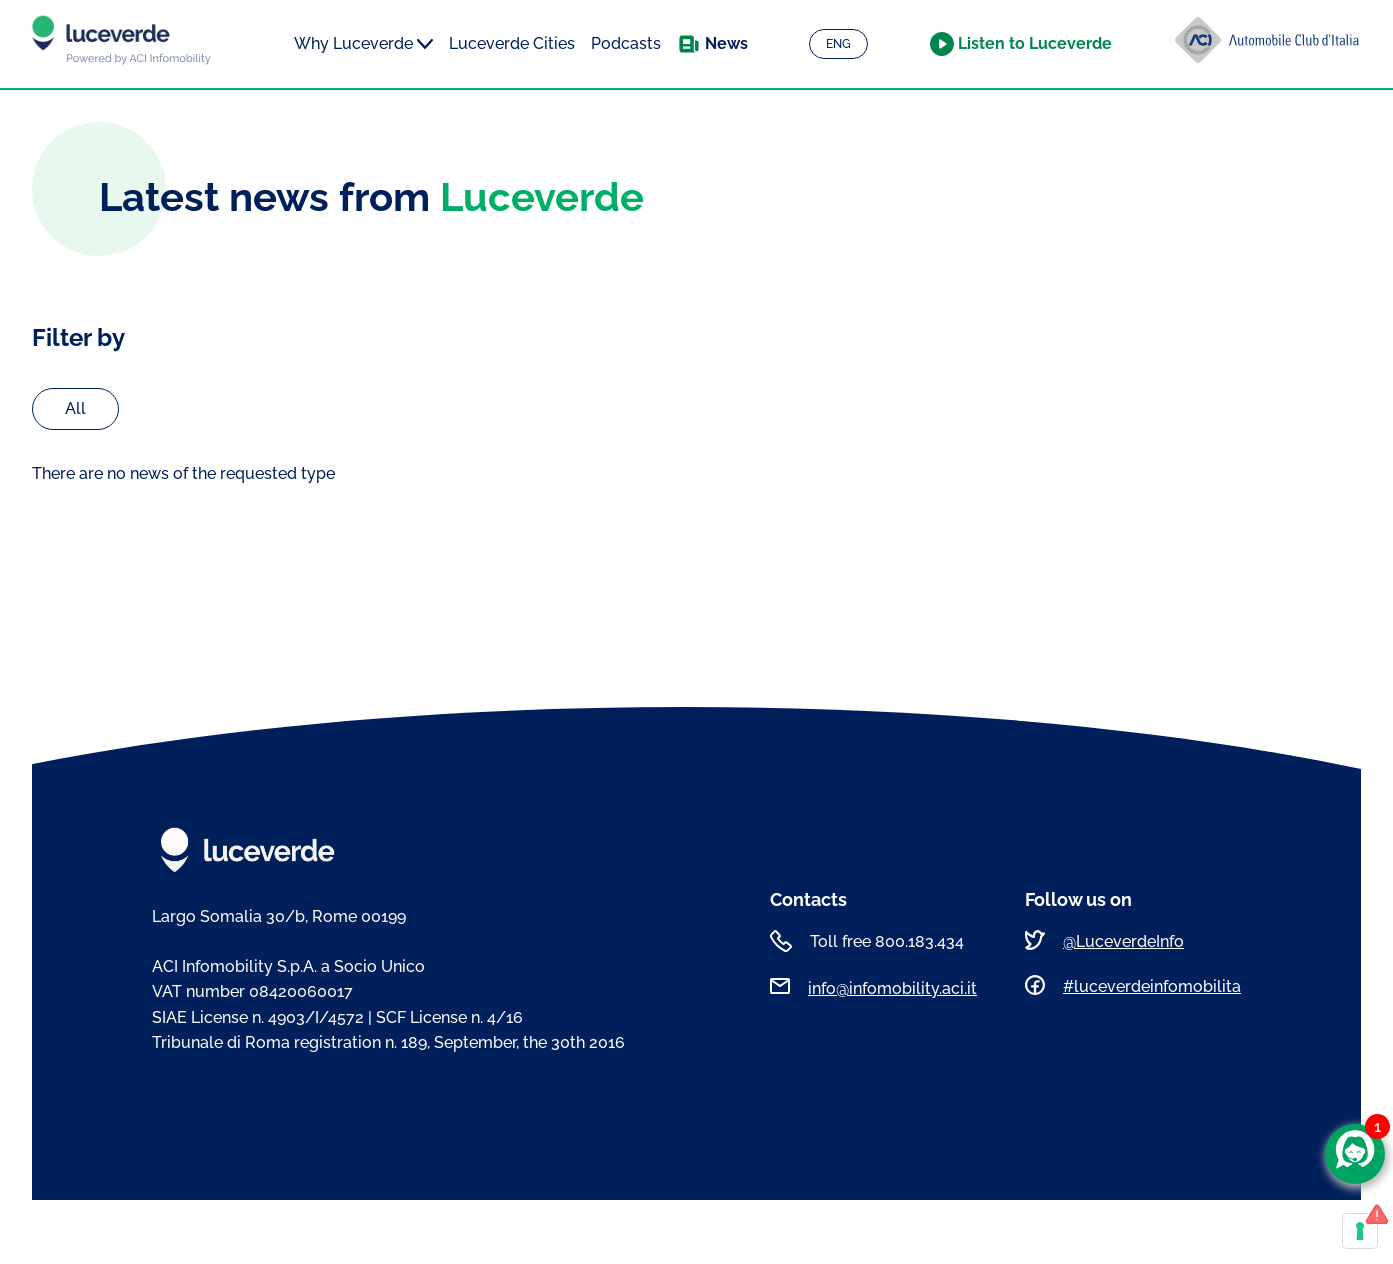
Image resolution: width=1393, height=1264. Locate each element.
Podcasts (626, 43)
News (726, 43)
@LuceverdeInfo (1123, 941)
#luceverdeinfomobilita (1152, 986)
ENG (838, 44)
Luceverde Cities (512, 43)
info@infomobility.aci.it (892, 988)
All (75, 408)
